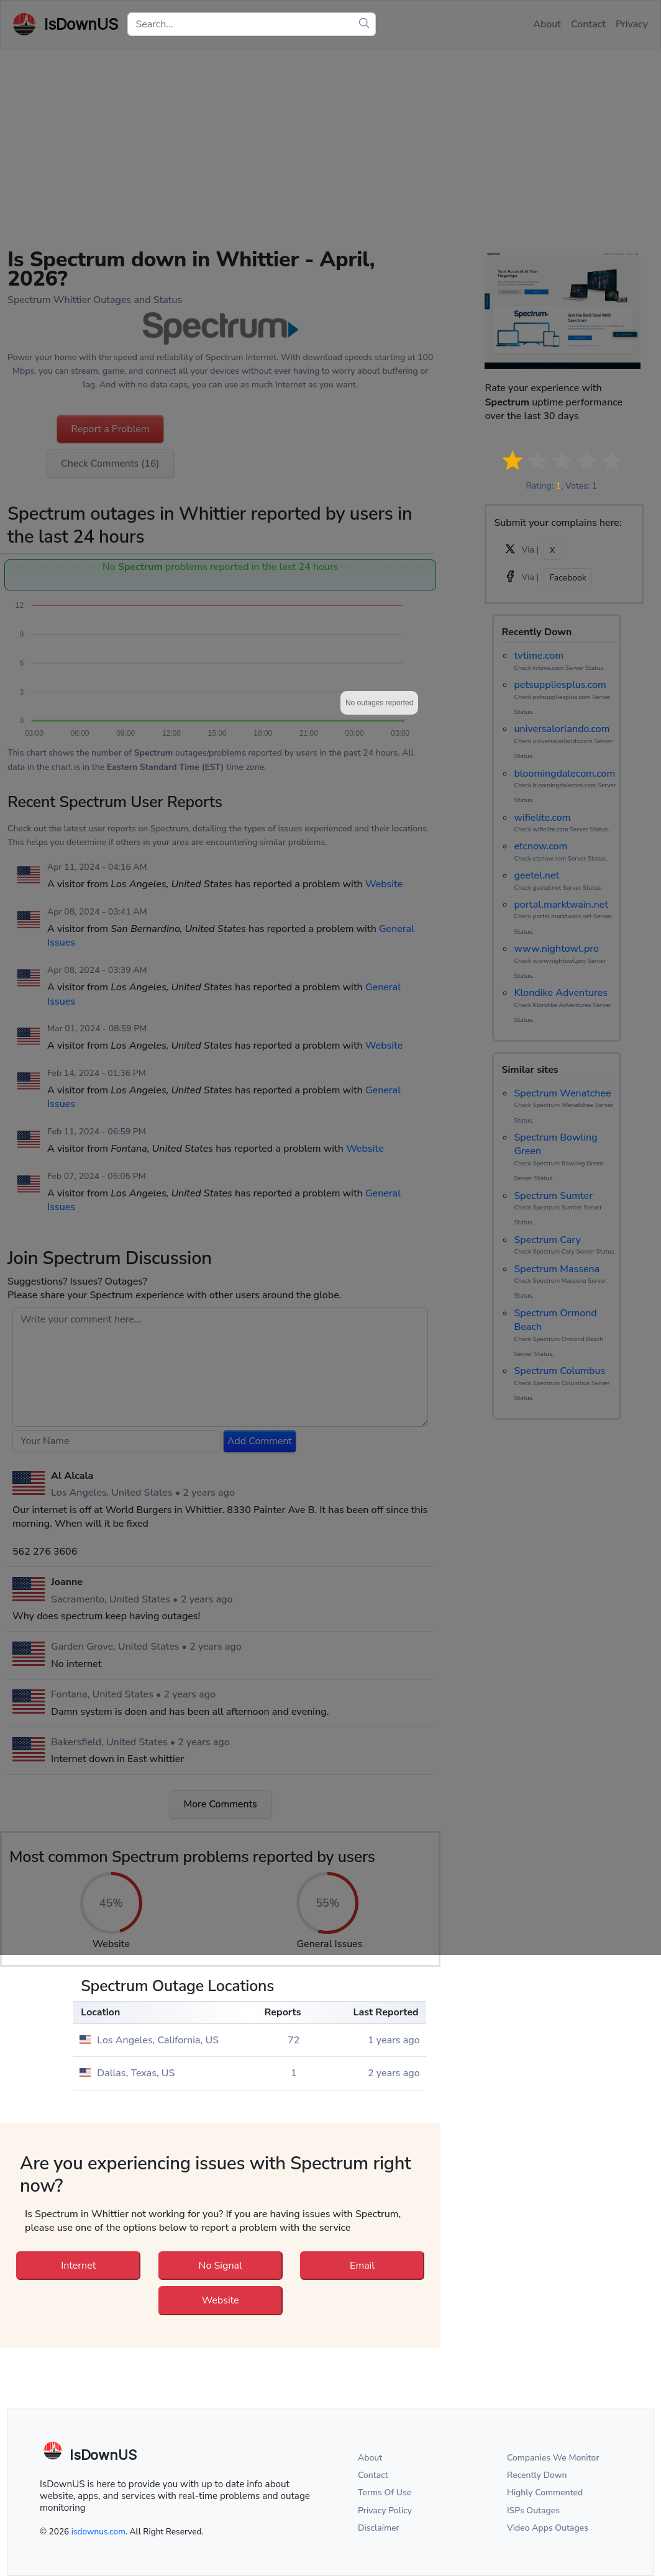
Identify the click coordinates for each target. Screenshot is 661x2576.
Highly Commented (545, 2492)
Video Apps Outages (547, 2528)
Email (362, 2265)
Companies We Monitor (553, 2458)
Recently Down (537, 2475)
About (370, 2458)
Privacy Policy (385, 2510)
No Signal (220, 2265)
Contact (373, 2475)
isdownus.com (98, 2532)
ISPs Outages (533, 2510)
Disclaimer (378, 2528)
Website (220, 2300)
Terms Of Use (384, 2492)
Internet (78, 2265)
